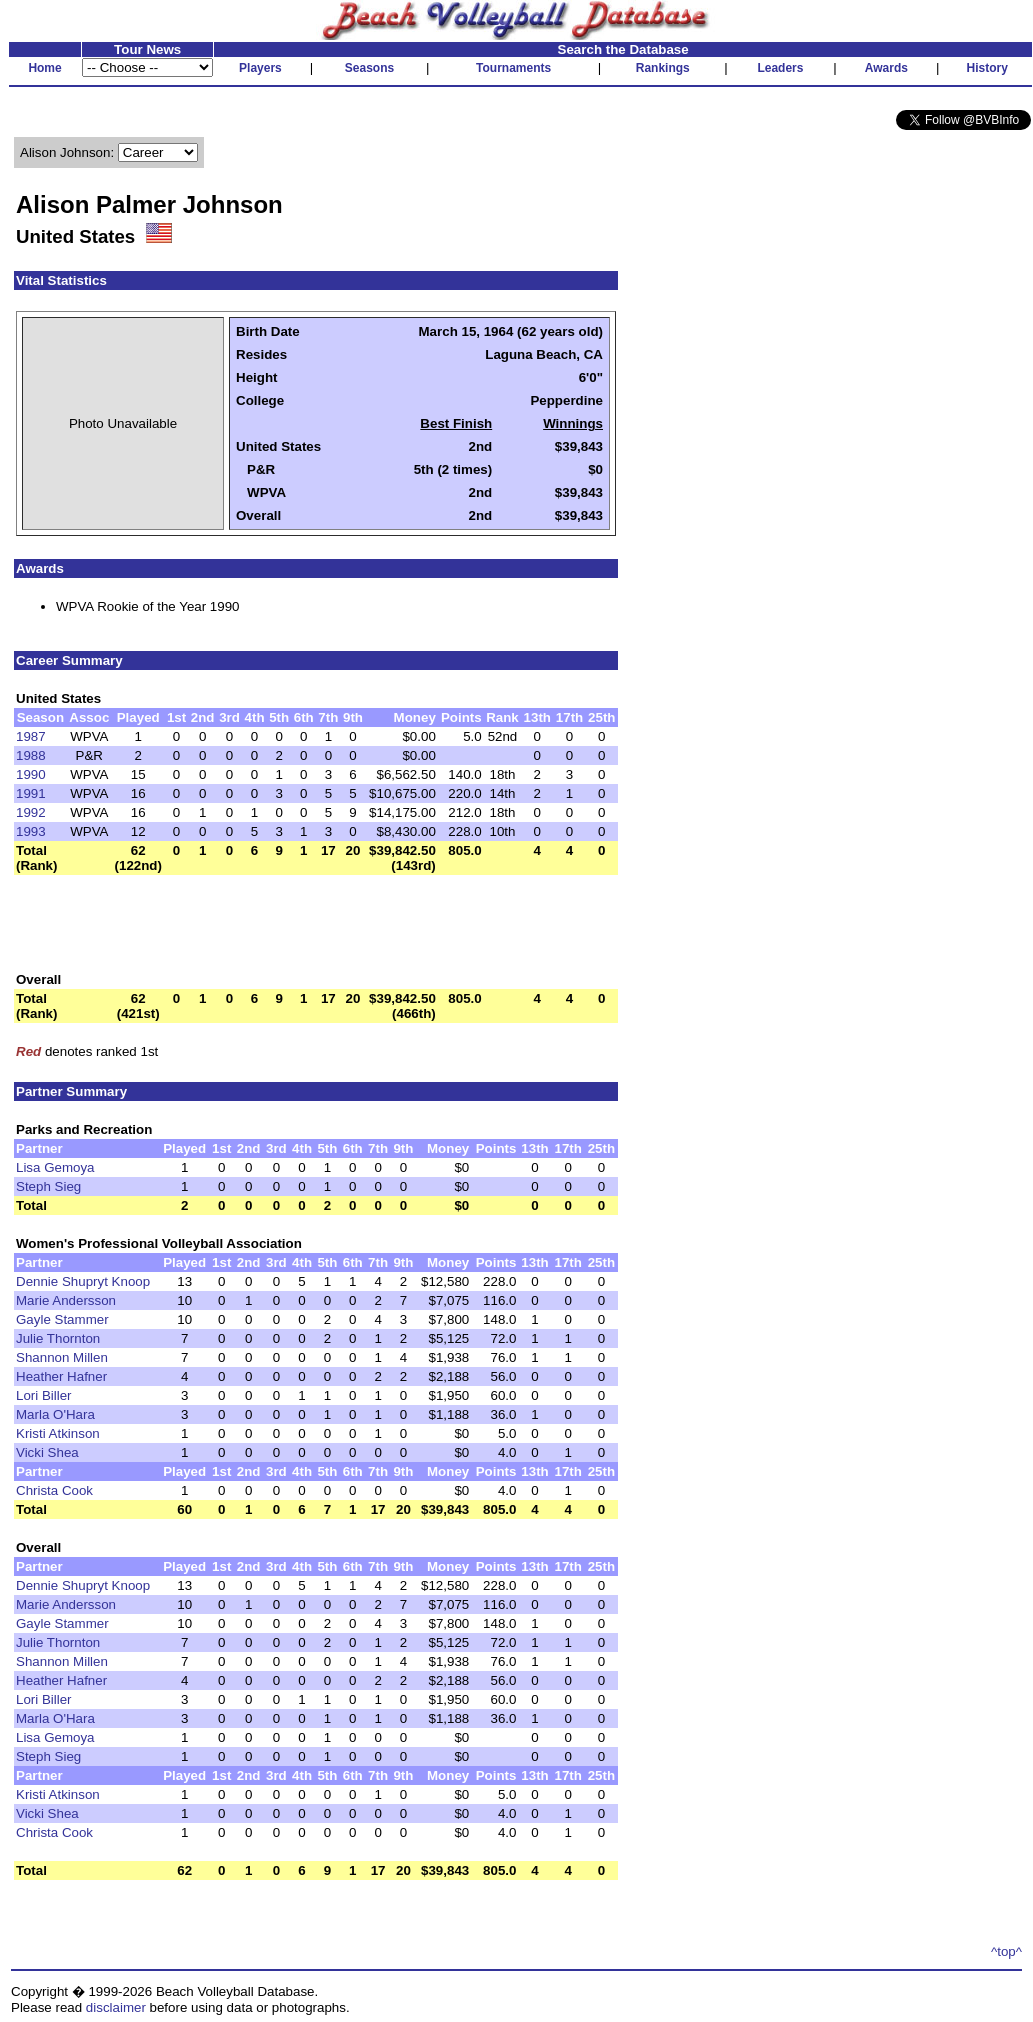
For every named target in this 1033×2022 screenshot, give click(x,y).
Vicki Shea (47, 1452)
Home (44, 68)
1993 (31, 831)
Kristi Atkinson (58, 1433)
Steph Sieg (48, 1186)
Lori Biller (44, 1395)
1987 (31, 736)
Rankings (663, 68)
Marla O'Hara (55, 1414)
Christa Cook (54, 1490)
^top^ (1006, 1951)
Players (260, 68)
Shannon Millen (62, 1357)
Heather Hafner (61, 1376)
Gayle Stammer (62, 1319)
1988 (31, 755)
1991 (31, 793)
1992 (31, 812)
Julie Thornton (58, 1338)
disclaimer (116, 2007)
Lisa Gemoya (55, 1167)
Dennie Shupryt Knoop (83, 1281)
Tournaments (513, 68)
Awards (886, 68)
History (987, 68)
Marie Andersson (66, 1300)
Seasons (369, 68)
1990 (31, 774)
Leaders (780, 68)
